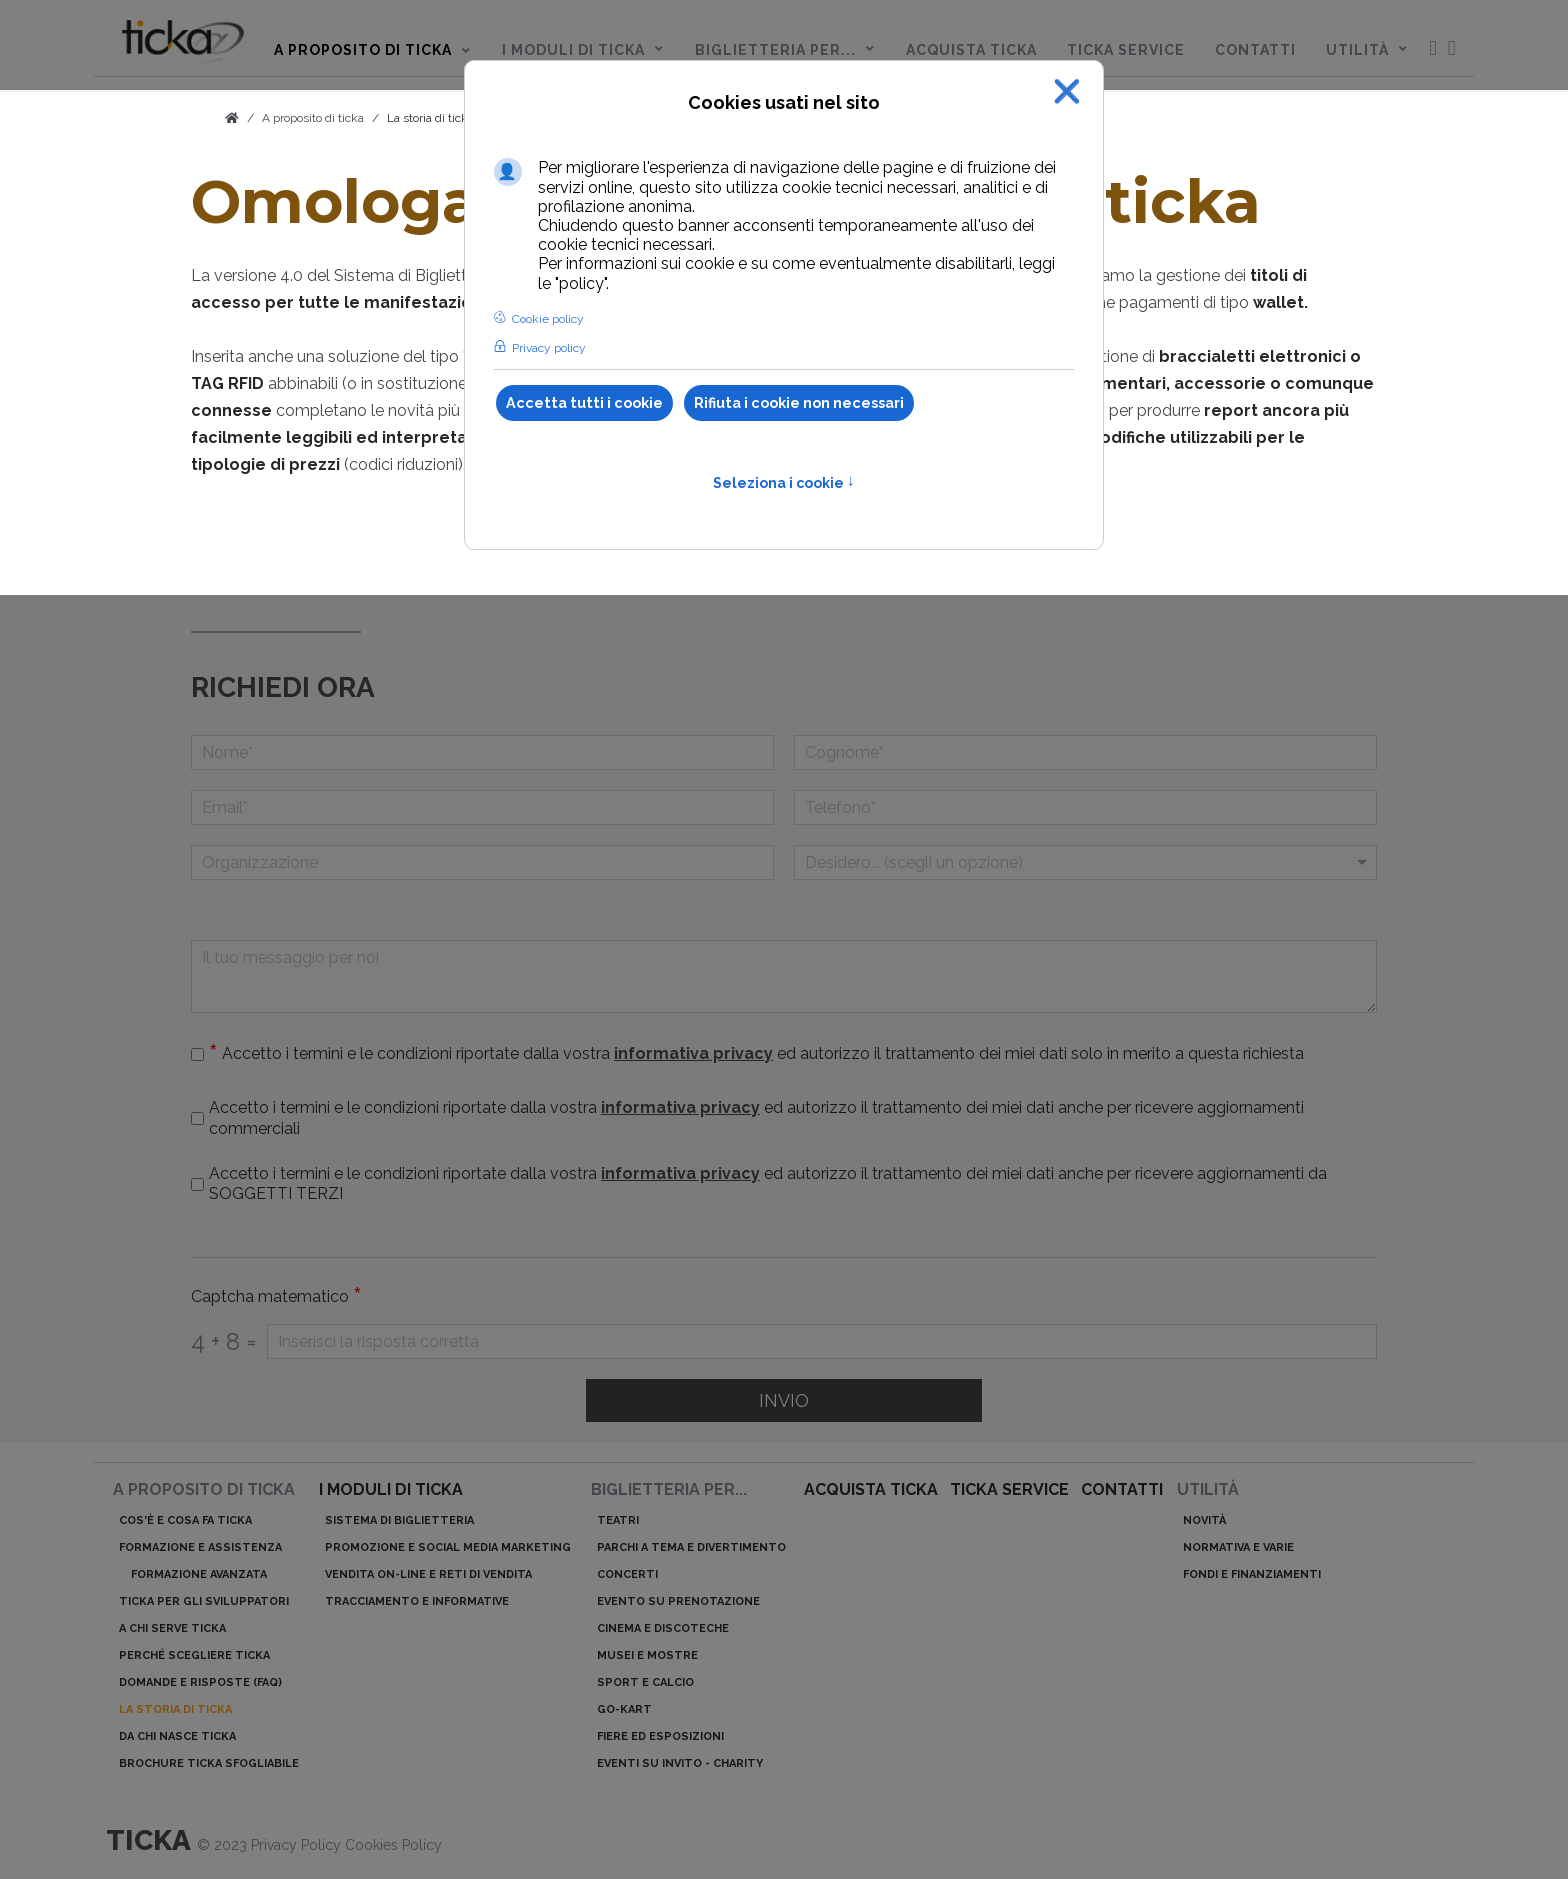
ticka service (1009, 1489)
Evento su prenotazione (678, 1601)
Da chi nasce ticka (177, 1736)
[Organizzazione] (482, 862)
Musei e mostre (647, 1655)
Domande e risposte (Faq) (200, 1682)
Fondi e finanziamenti (1252, 1574)
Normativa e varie (1238, 1547)
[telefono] (1085, 807)
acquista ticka (871, 1489)
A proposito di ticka (204, 1489)
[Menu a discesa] (1085, 862)
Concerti (627, 1574)
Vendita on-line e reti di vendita (428, 1574)
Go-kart (624, 1709)
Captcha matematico (276, 1297)
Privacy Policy (298, 1845)
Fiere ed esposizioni (660, 1736)
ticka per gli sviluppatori (204, 1601)
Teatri (618, 1520)
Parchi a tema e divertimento (691, 1547)
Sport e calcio (645, 1682)
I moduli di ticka (391, 1489)
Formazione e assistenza (200, 1547)
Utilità (1208, 1489)
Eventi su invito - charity (680, 1763)
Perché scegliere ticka (194, 1655)
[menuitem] (183, 46)
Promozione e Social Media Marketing (448, 1547)
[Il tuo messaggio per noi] (784, 976)
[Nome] (482, 752)
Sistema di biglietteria (399, 1520)
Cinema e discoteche (663, 1628)
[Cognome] (1085, 752)
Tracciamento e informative (417, 1601)
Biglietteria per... (669, 1489)
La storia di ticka (430, 118)
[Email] (482, 807)
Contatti (1122, 1489)
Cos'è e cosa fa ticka (185, 1520)
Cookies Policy (393, 1845)
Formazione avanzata (199, 1574)
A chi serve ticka (172, 1628)
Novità (1204, 1520)
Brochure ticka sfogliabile (209, 1763)
